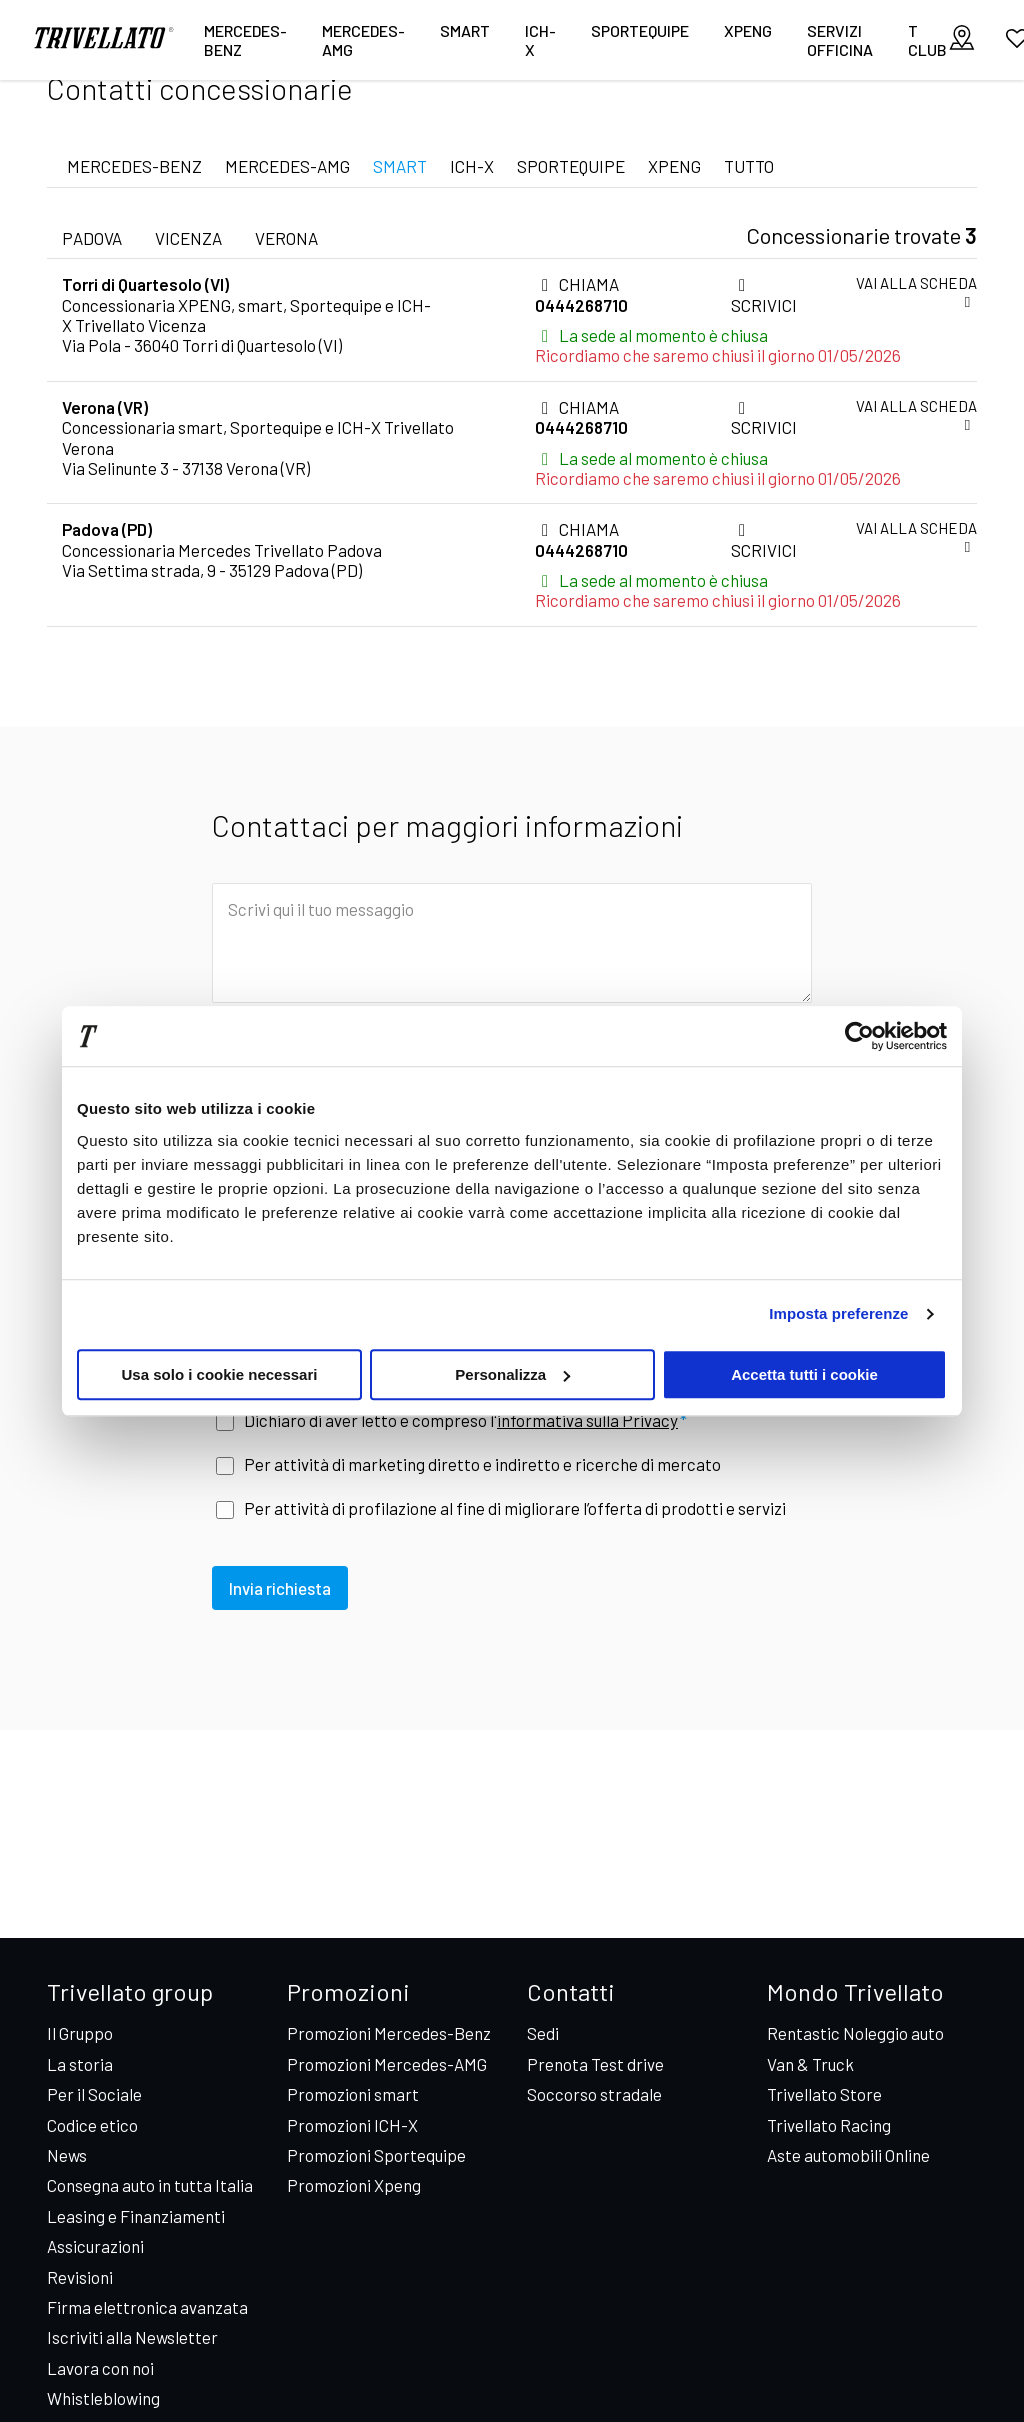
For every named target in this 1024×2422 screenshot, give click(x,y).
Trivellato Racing (829, 2125)
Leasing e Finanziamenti (136, 2216)
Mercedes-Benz (245, 40)
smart (465, 30)
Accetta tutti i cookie (804, 1374)
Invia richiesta (283, 1597)
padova (92, 238)
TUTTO (749, 166)
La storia (80, 2064)
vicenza (188, 238)
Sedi (543, 2033)
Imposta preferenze (838, 1313)
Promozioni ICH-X (352, 2125)
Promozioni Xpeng (354, 2185)
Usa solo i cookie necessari (220, 1374)
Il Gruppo (80, 2033)
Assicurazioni (95, 2246)
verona (286, 238)
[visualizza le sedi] (962, 39)
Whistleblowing (103, 2398)
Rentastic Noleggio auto (855, 2033)
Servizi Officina (840, 40)
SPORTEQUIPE (571, 166)
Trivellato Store (824, 2094)
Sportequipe (640, 30)
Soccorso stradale (594, 2094)
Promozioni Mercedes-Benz (389, 2033)
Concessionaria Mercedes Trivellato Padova (222, 550)
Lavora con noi (100, 2368)
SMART (400, 166)
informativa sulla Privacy (587, 1420)
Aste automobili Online (848, 2155)
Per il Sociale (94, 2094)
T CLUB (927, 40)
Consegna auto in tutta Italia (150, 2185)
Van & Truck (810, 2064)
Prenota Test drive (595, 2064)
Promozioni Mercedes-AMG (387, 2064)
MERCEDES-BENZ (134, 166)
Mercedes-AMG (363, 40)
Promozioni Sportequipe (376, 2155)
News (67, 2155)
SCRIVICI (764, 295)
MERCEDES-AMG (287, 166)
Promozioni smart (353, 2094)
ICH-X (540, 40)
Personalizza (512, 1374)
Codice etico (92, 2125)
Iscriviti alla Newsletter (132, 2337)
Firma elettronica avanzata (147, 2307)
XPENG (748, 30)
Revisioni (80, 2277)
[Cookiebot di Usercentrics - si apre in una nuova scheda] (859, 1036)
